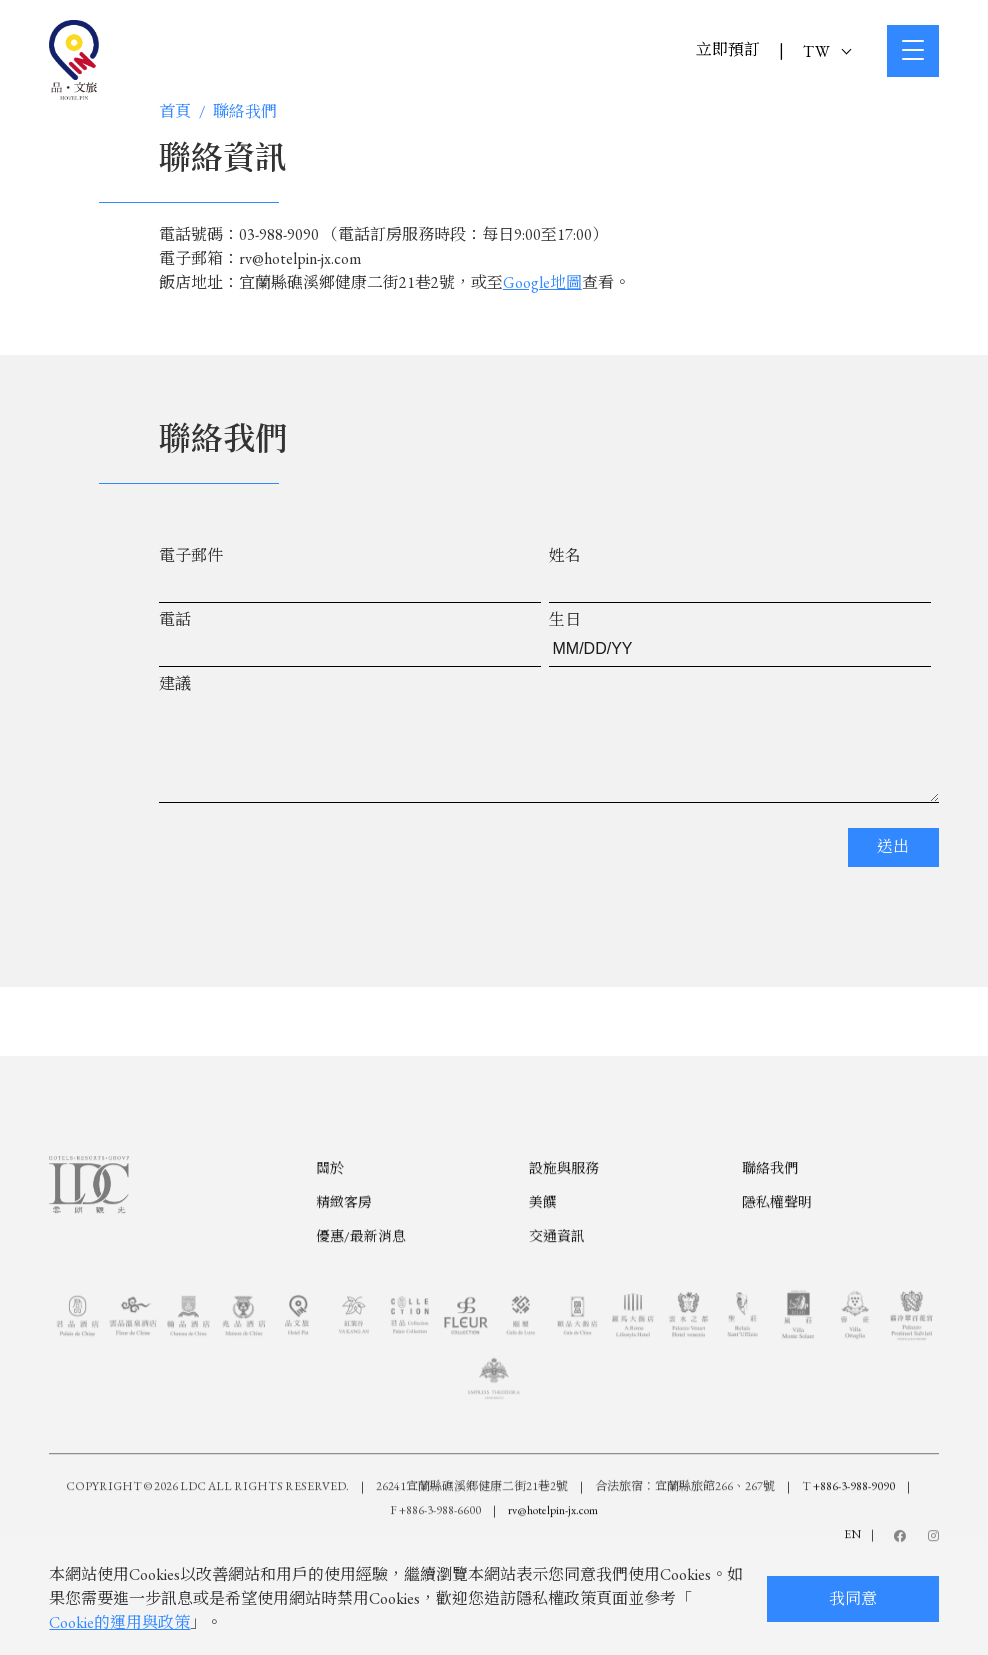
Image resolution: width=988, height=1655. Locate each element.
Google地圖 (542, 282)
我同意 (853, 1598)
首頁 (175, 111)
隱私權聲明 (777, 1300)
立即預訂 (728, 49)
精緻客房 (344, 1300)
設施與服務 (564, 1266)
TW (827, 51)
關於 (330, 1266)
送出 (893, 866)
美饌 (543, 1300)
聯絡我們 (245, 111)
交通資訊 (557, 1334)
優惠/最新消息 (361, 1334)
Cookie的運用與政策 (119, 1622)
